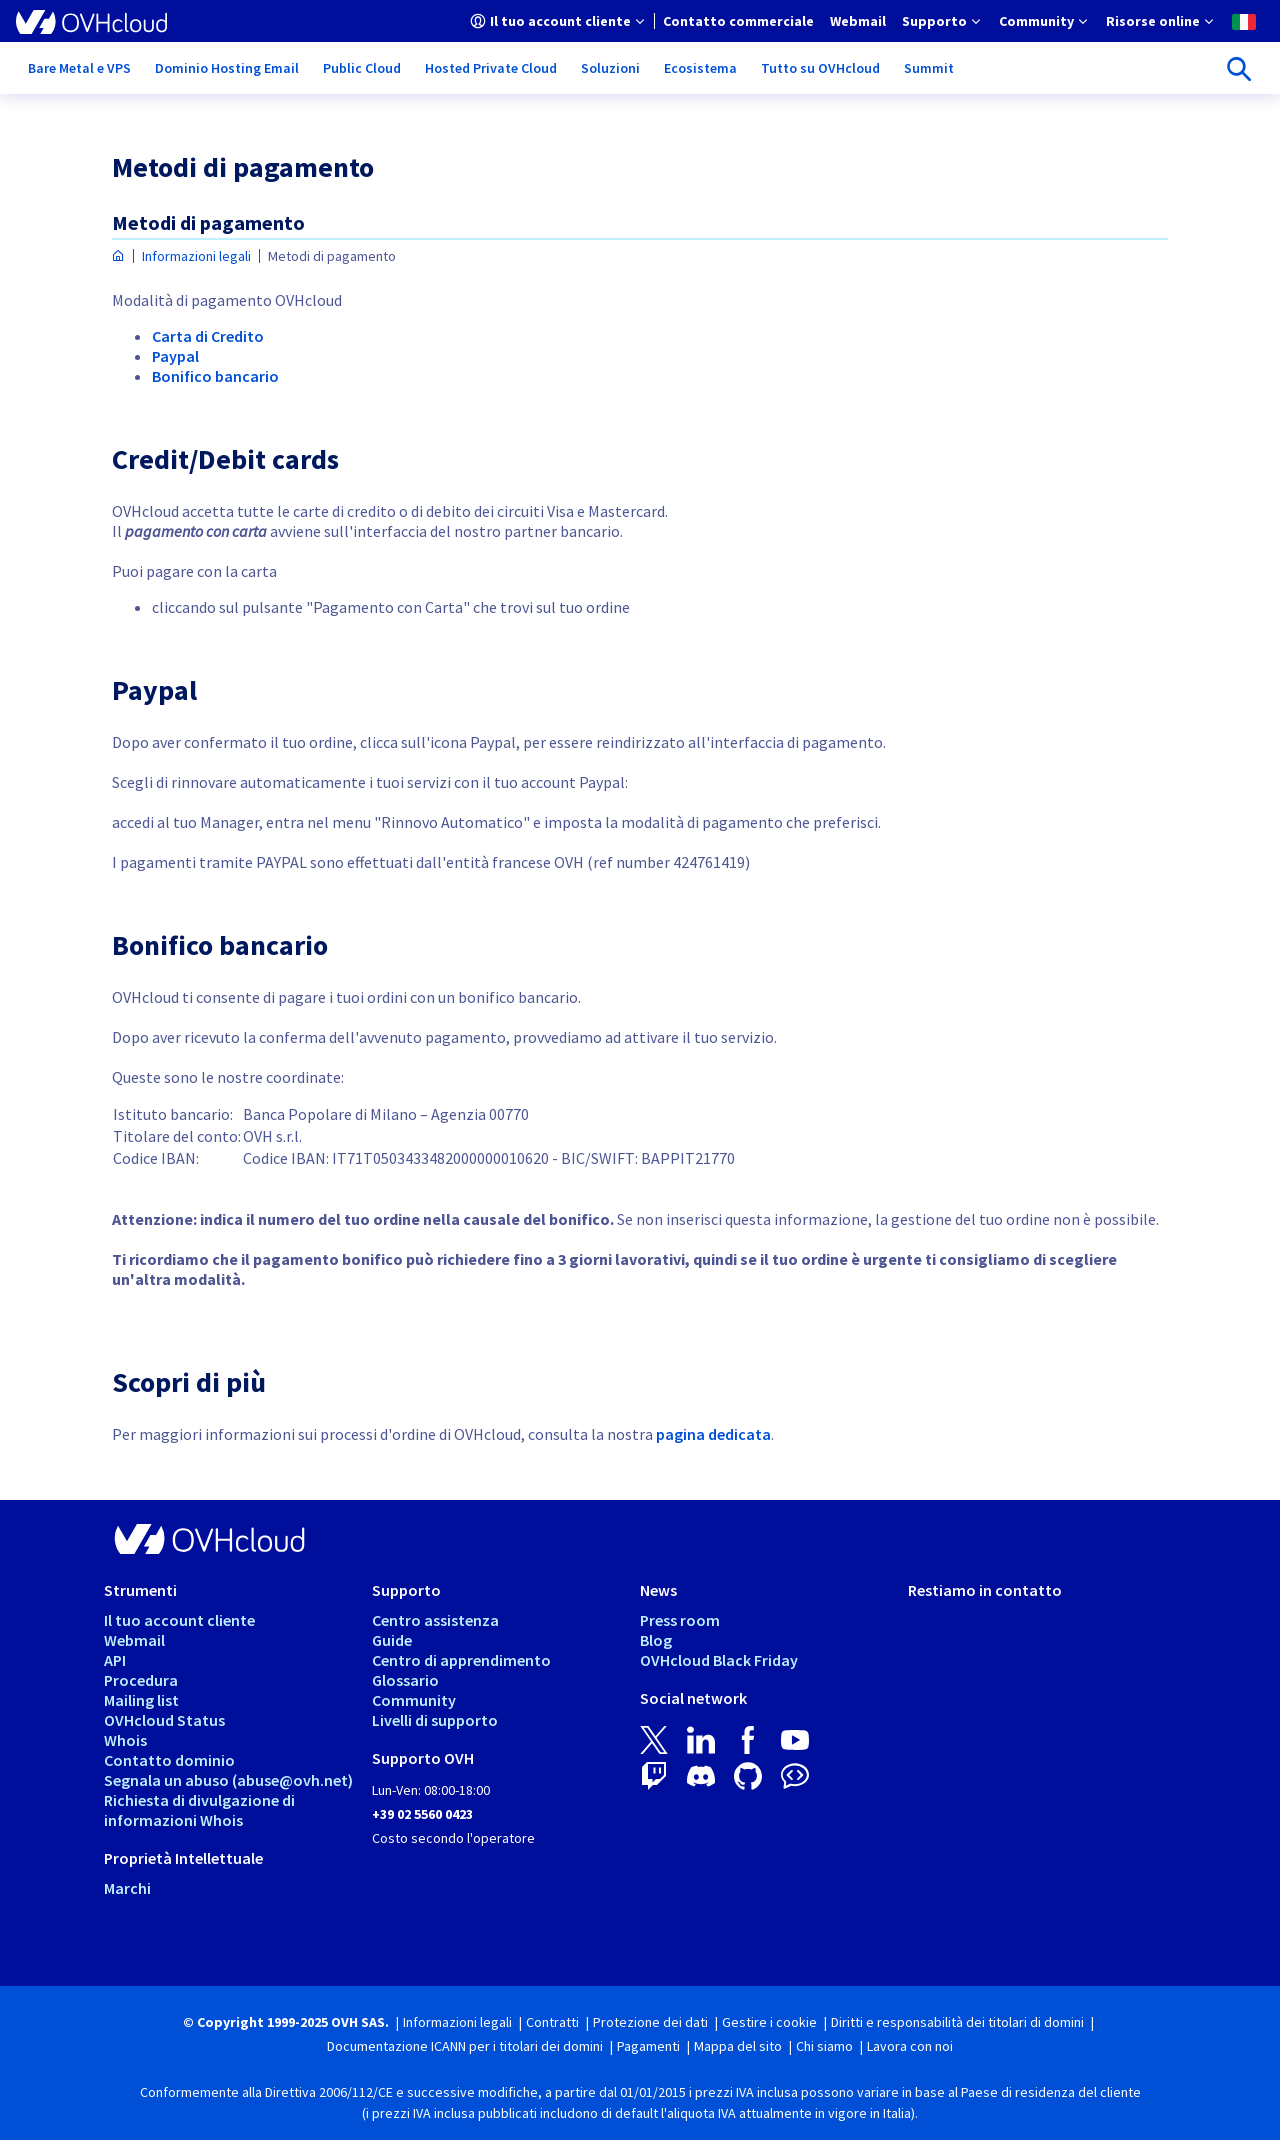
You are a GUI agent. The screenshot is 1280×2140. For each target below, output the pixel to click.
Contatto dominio (169, 1760)
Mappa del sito (738, 2046)
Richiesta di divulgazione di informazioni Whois (199, 1810)
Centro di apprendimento (461, 1660)
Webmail (134, 1640)
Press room (680, 1620)
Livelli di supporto (435, 1720)
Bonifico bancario (215, 376)
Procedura (141, 1680)
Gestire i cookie (769, 2022)
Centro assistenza (435, 1620)
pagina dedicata (713, 1434)
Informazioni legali (196, 256)
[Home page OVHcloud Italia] (118, 256)
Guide (392, 1640)
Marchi (127, 1888)
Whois (125, 1740)
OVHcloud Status (164, 1720)
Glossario (405, 1680)
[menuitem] (558, 21)
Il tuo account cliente (179, 1620)
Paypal (175, 356)
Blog (656, 1640)
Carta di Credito (208, 336)
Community (414, 1700)
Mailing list (141, 1700)
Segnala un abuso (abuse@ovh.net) (228, 1780)
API (115, 1660)
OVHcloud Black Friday (719, 1660)
